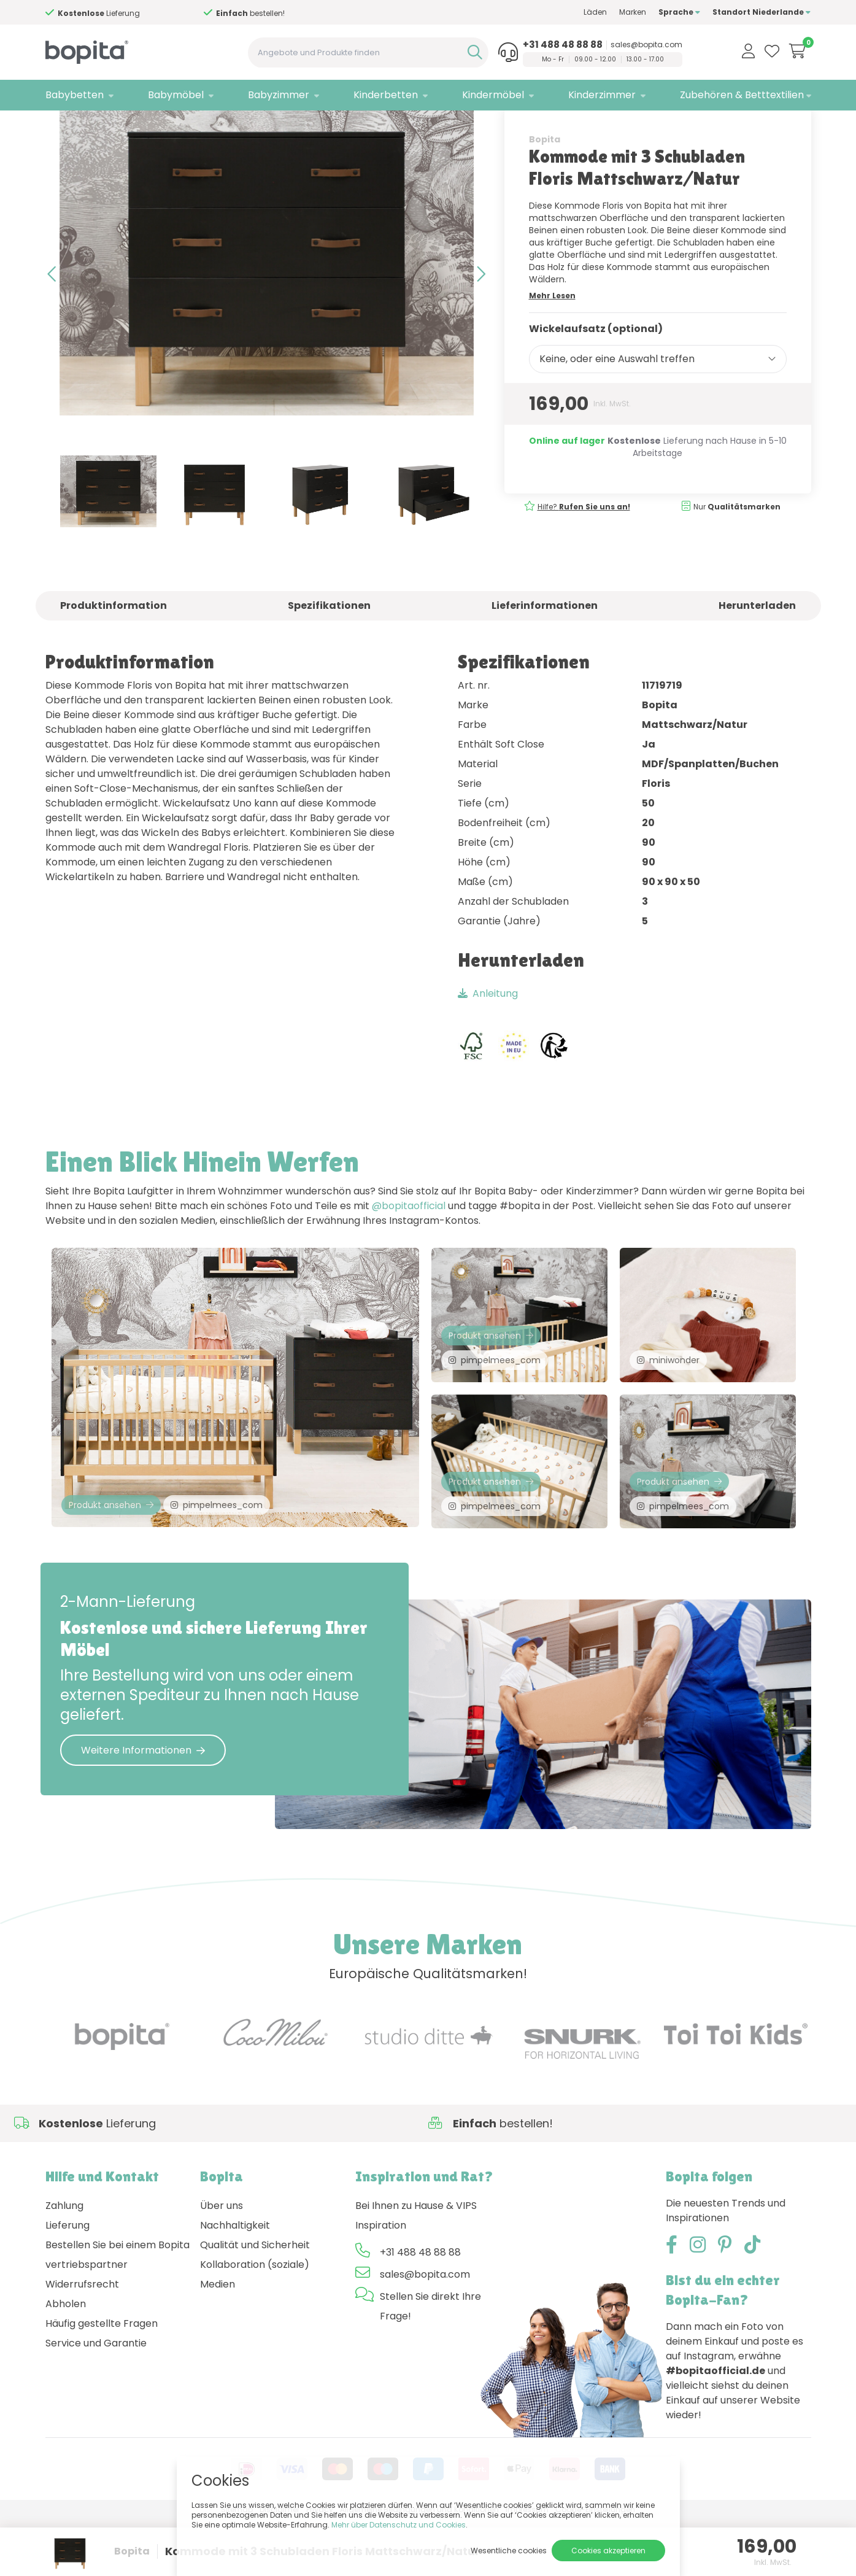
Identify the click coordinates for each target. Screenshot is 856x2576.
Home (57, 126)
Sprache (679, 12)
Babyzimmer (278, 95)
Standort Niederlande (761, 12)
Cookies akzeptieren (608, 2550)
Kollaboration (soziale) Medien (254, 2331)
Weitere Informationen (143, 1807)
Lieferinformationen (545, 648)
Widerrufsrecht (82, 2341)
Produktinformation (113, 648)
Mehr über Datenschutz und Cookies (398, 2525)
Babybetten (74, 95)
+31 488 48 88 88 (563, 45)
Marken (632, 12)
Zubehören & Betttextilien (742, 95)
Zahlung (64, 2262)
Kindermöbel (493, 95)
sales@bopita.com (646, 45)
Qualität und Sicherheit (255, 2301)
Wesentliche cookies (509, 2550)
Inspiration (380, 2282)
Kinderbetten (385, 95)
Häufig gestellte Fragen (101, 2380)
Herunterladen (757, 648)
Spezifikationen (329, 648)
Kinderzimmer (602, 95)
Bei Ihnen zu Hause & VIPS (416, 2262)
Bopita (544, 182)
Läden (595, 12)
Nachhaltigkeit (235, 2282)
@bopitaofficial (408, 1249)
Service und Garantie (96, 2399)
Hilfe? (126, 13)
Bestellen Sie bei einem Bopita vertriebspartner (117, 2311)
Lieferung (67, 2282)
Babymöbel (176, 95)
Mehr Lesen (552, 338)
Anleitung (488, 1036)
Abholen (65, 2360)
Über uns (221, 2262)
